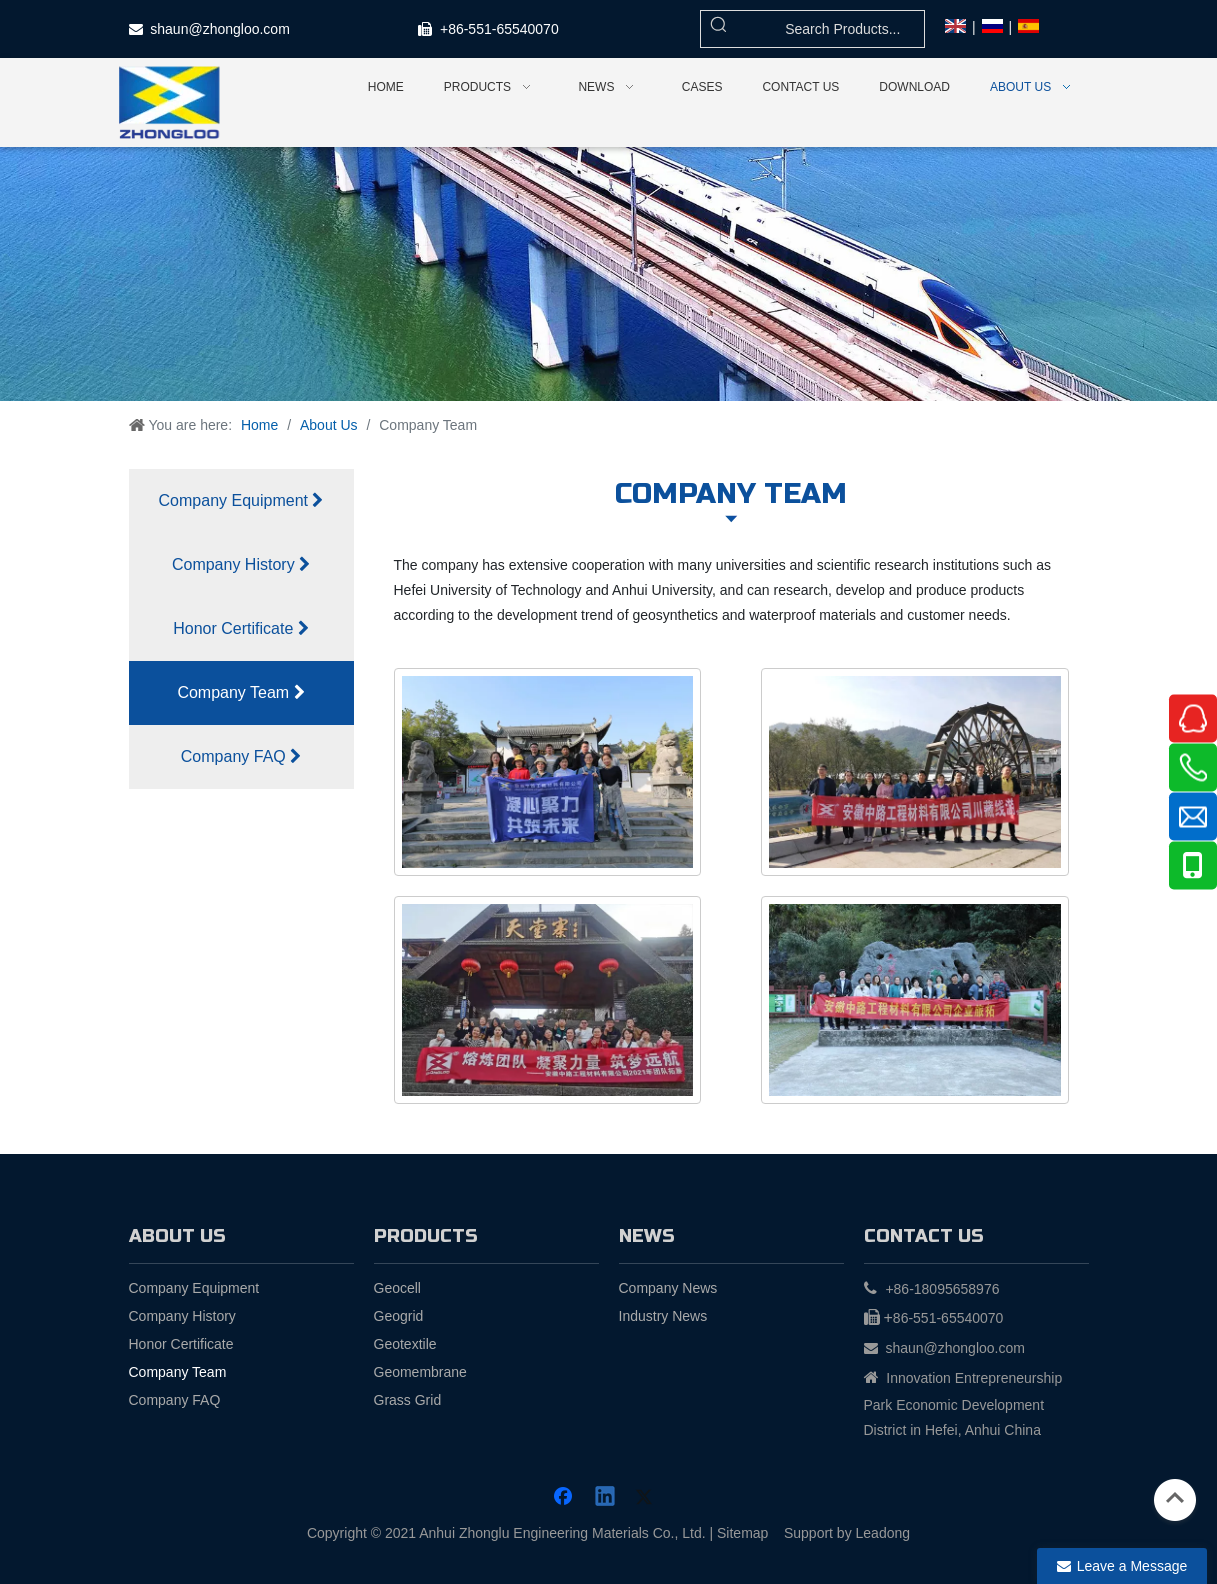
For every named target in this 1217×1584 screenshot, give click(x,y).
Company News (668, 1288)
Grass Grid (408, 1400)
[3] (548, 1000)
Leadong (883, 1533)
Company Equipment (241, 500)
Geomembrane (420, 1372)
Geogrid (399, 1316)
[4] (915, 1000)
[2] (915, 772)
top (1175, 1498)
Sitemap (742, 1533)
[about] (608, 274)
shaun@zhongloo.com (220, 29)
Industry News (663, 1316)
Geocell (397, 1288)
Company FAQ (241, 756)
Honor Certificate (241, 628)
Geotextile (405, 1344)
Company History (241, 564)
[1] (548, 772)
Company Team (240, 692)
